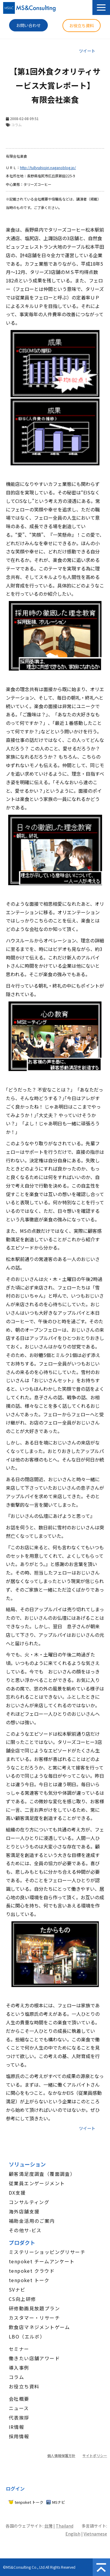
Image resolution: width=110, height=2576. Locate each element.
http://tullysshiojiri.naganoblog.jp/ (48, 167)
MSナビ (58, 2502)
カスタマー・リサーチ (34, 2317)
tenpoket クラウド (32, 2270)
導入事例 (19, 2367)
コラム (16, 2376)
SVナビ (17, 2289)
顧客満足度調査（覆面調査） (42, 2173)
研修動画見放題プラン (34, 2308)
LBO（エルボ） (27, 2336)
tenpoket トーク (29, 2280)
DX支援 (17, 2192)
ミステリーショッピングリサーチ (47, 2251)
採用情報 (19, 2436)
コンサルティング (29, 2201)
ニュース (19, 2408)
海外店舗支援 (24, 2211)
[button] (101, 7)
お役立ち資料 (81, 25)
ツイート (87, 51)
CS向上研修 (22, 2298)
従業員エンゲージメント (37, 2183)
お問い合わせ (28, 25)
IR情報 (16, 2426)
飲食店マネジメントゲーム (39, 2327)
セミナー (19, 2348)
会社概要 (19, 2398)
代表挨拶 (19, 2417)
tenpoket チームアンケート (42, 2261)
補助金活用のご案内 (32, 2220)
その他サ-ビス (25, 2230)
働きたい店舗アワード (34, 2358)
